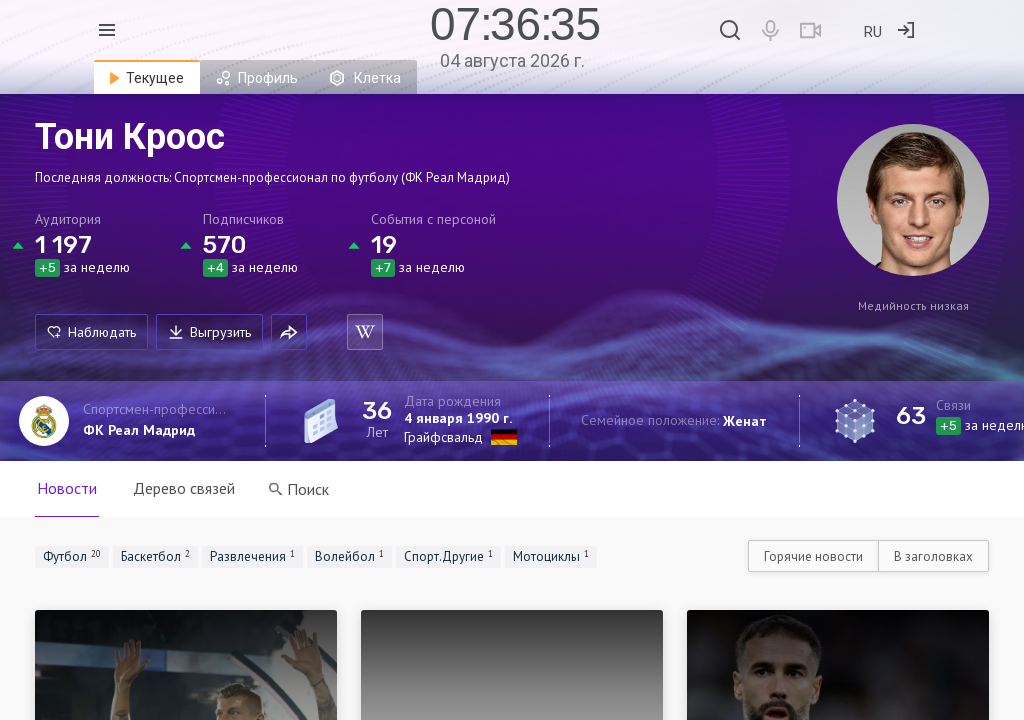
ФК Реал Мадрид (139, 430)
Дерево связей (184, 488)
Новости (67, 488)
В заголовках (933, 556)
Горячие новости (813, 556)
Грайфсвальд (443, 437)
